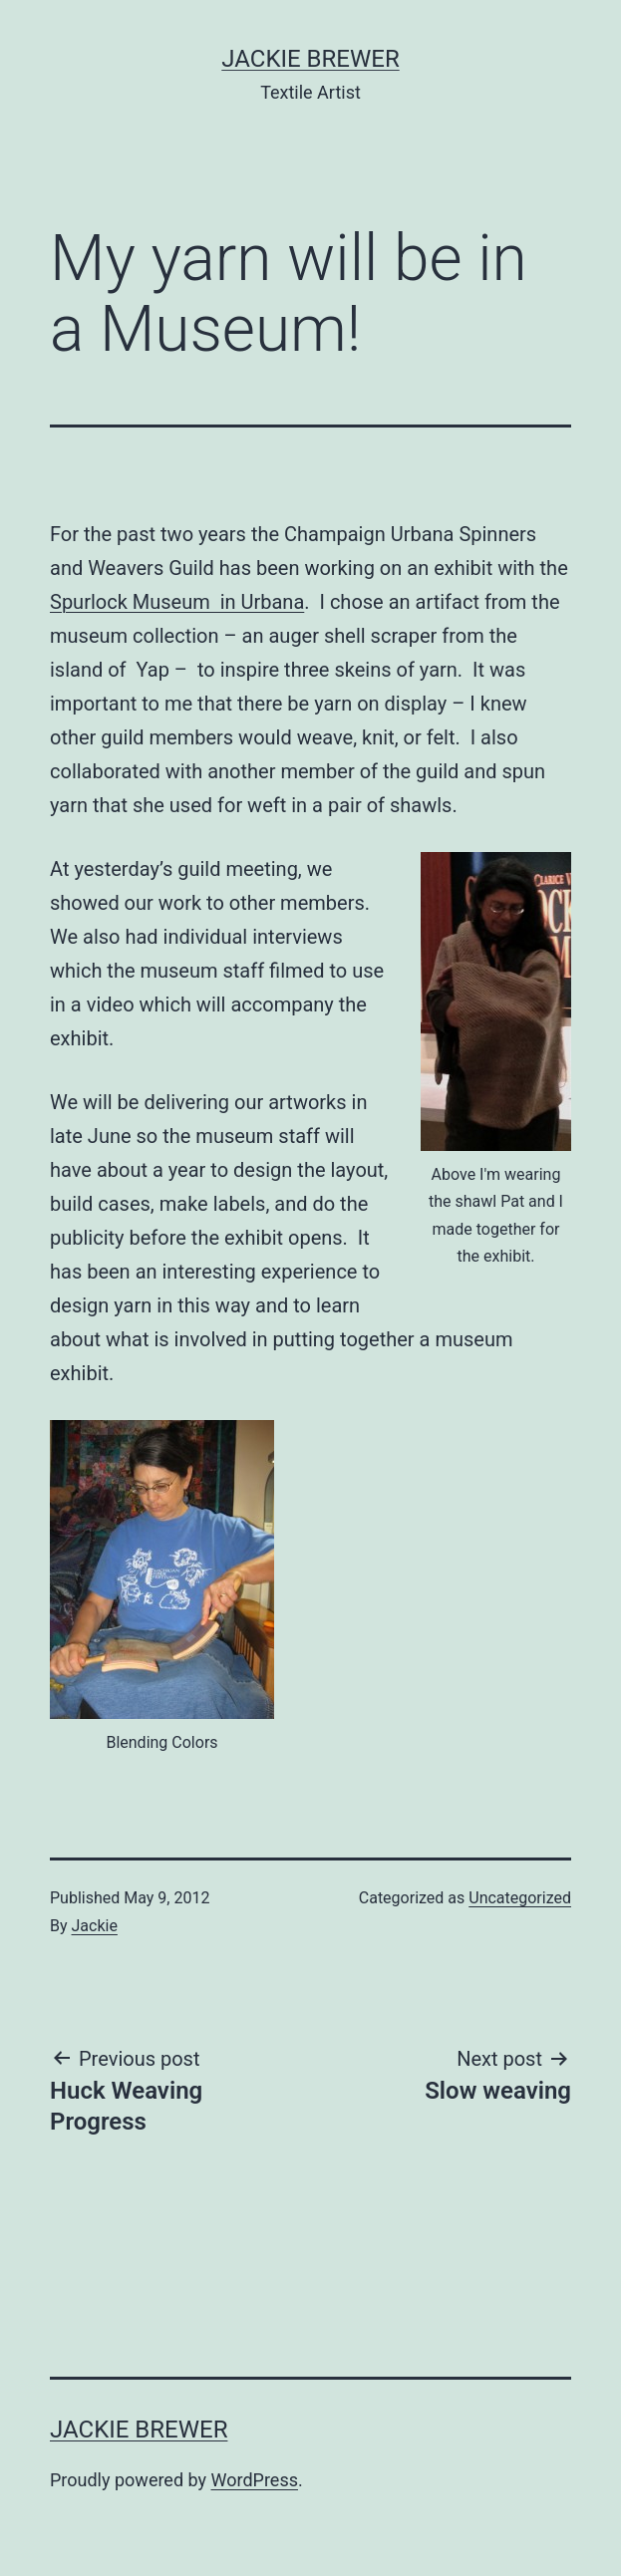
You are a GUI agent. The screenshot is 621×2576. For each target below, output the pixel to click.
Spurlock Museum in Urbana (177, 602)
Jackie (95, 1925)
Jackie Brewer (310, 59)
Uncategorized (519, 1897)
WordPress (254, 2479)
